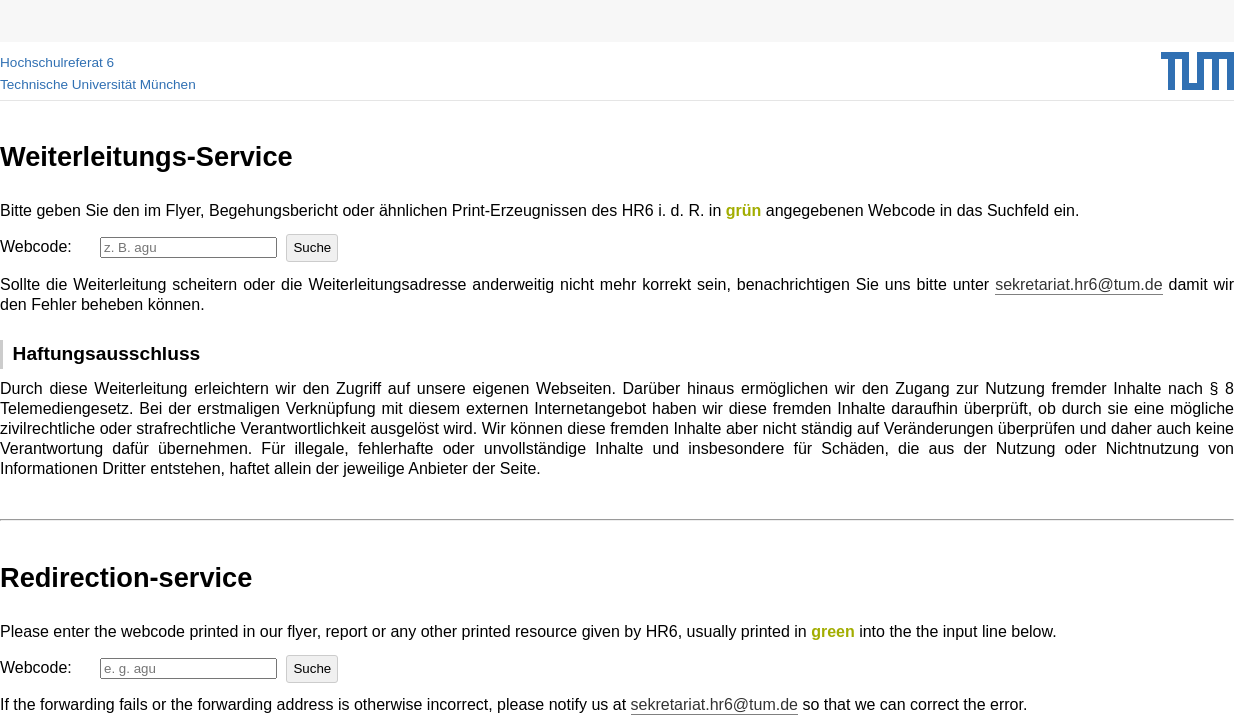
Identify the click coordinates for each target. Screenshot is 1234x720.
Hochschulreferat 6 (57, 62)
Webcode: (36, 246)
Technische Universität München (98, 84)
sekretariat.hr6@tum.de (1078, 284)
